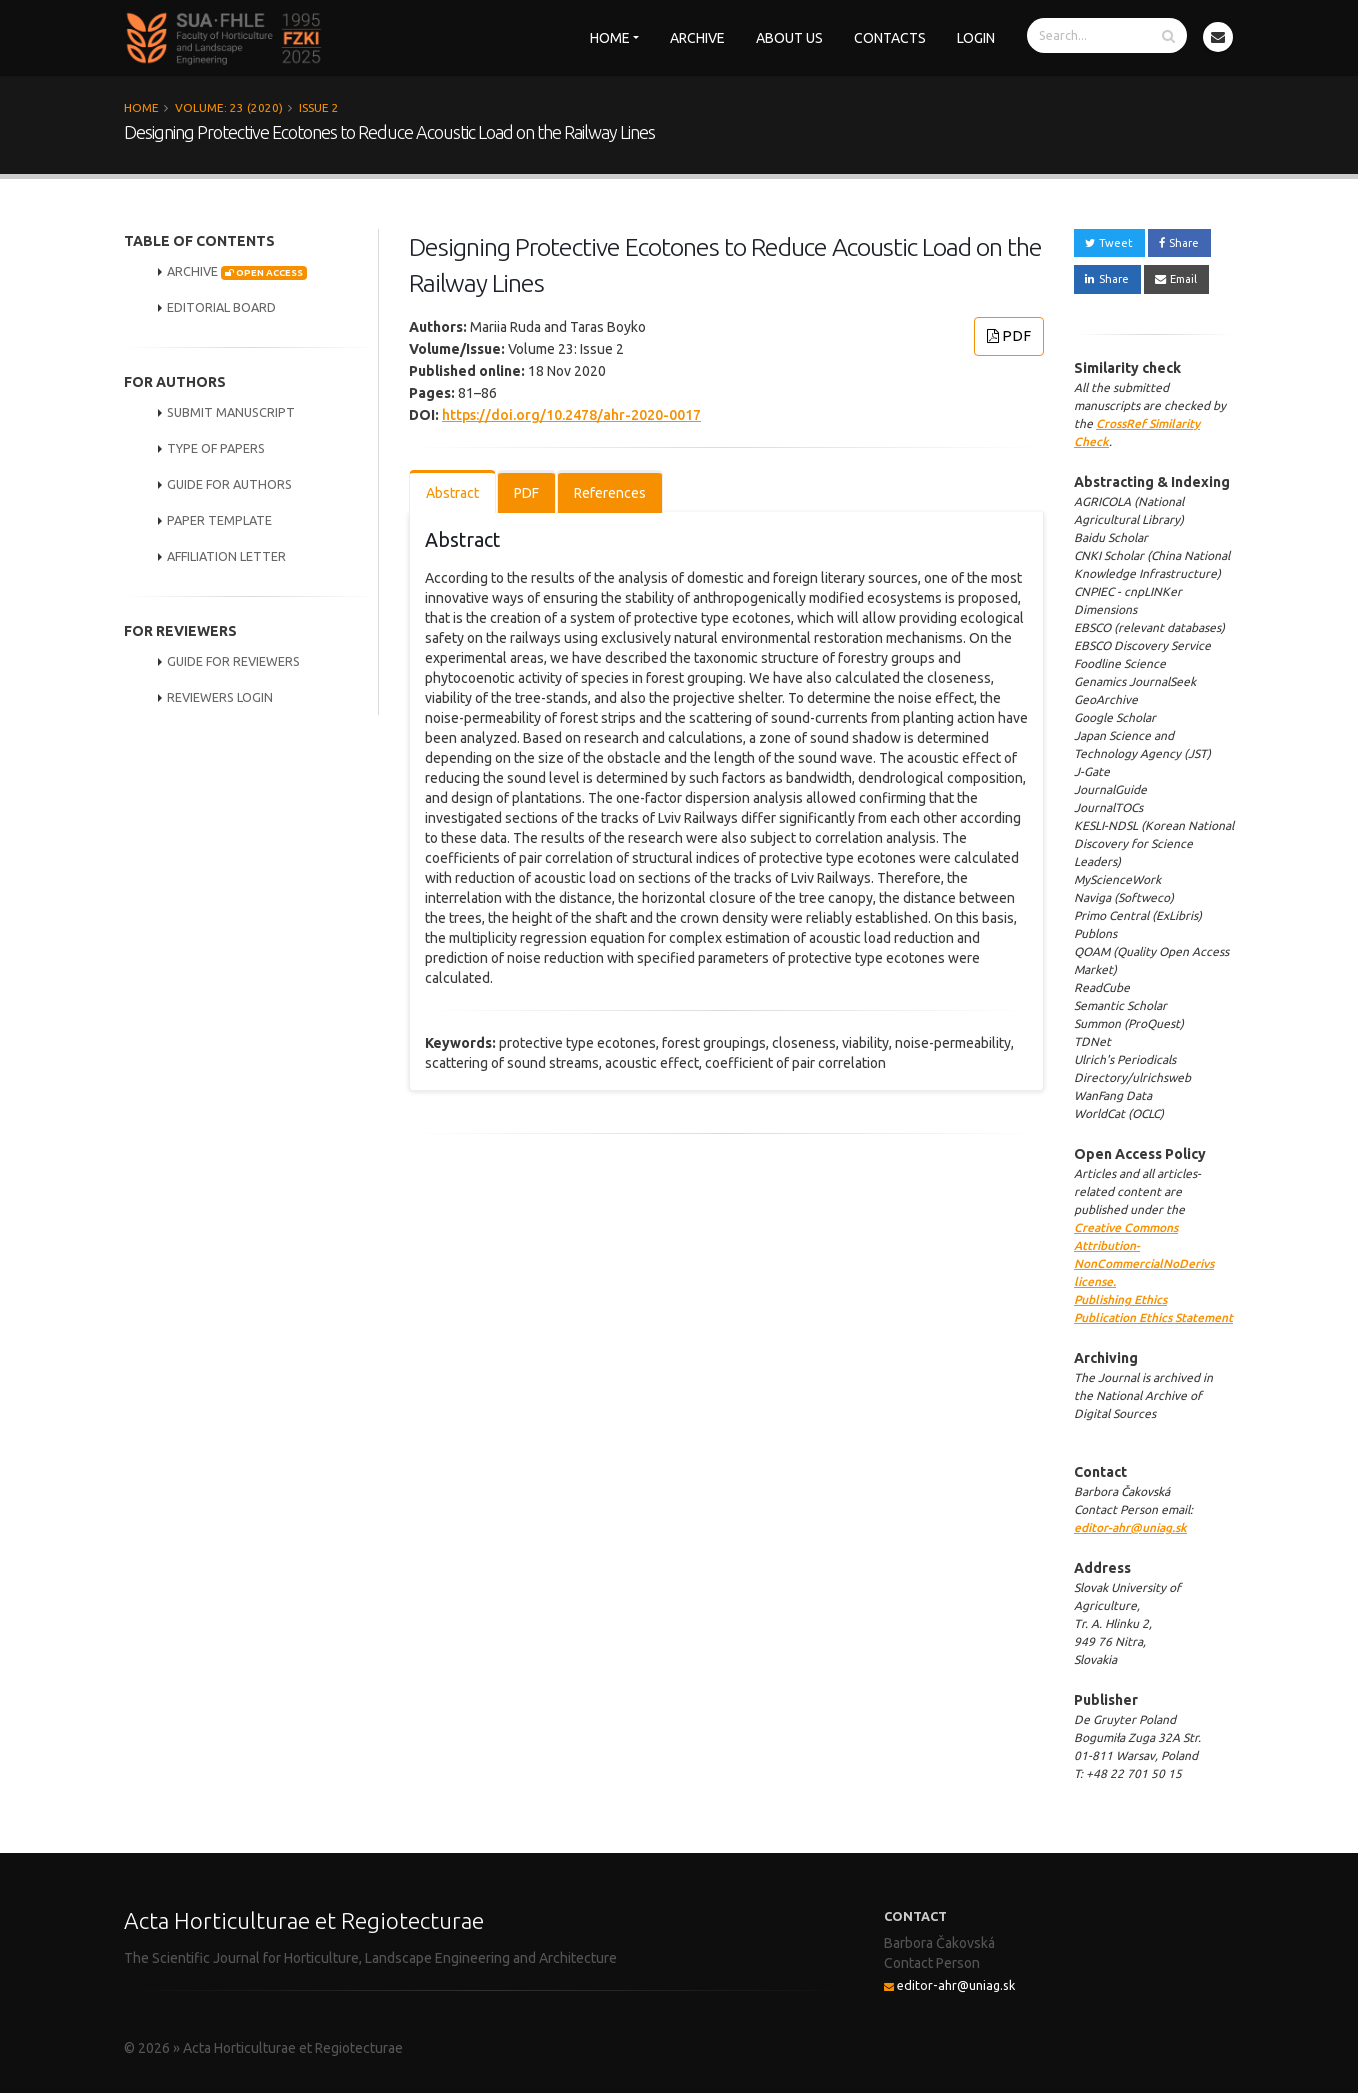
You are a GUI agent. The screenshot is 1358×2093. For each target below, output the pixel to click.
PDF (1009, 336)
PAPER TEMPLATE (219, 520)
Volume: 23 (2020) (229, 107)
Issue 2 (319, 107)
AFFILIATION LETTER (226, 556)
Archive (697, 38)
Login (976, 38)
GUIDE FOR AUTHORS (229, 484)
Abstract (452, 493)
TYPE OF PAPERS (216, 448)
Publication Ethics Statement (1153, 1317)
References (610, 493)
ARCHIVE (237, 272)
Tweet (1109, 243)
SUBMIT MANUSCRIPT (231, 412)
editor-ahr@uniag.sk (1130, 1527)
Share (1179, 243)
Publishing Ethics (1120, 1299)
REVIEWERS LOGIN (220, 697)
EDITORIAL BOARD (221, 307)
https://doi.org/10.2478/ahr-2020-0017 (571, 415)
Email (1176, 279)
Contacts (890, 38)
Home (610, 38)
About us (789, 38)
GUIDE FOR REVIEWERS (233, 661)
